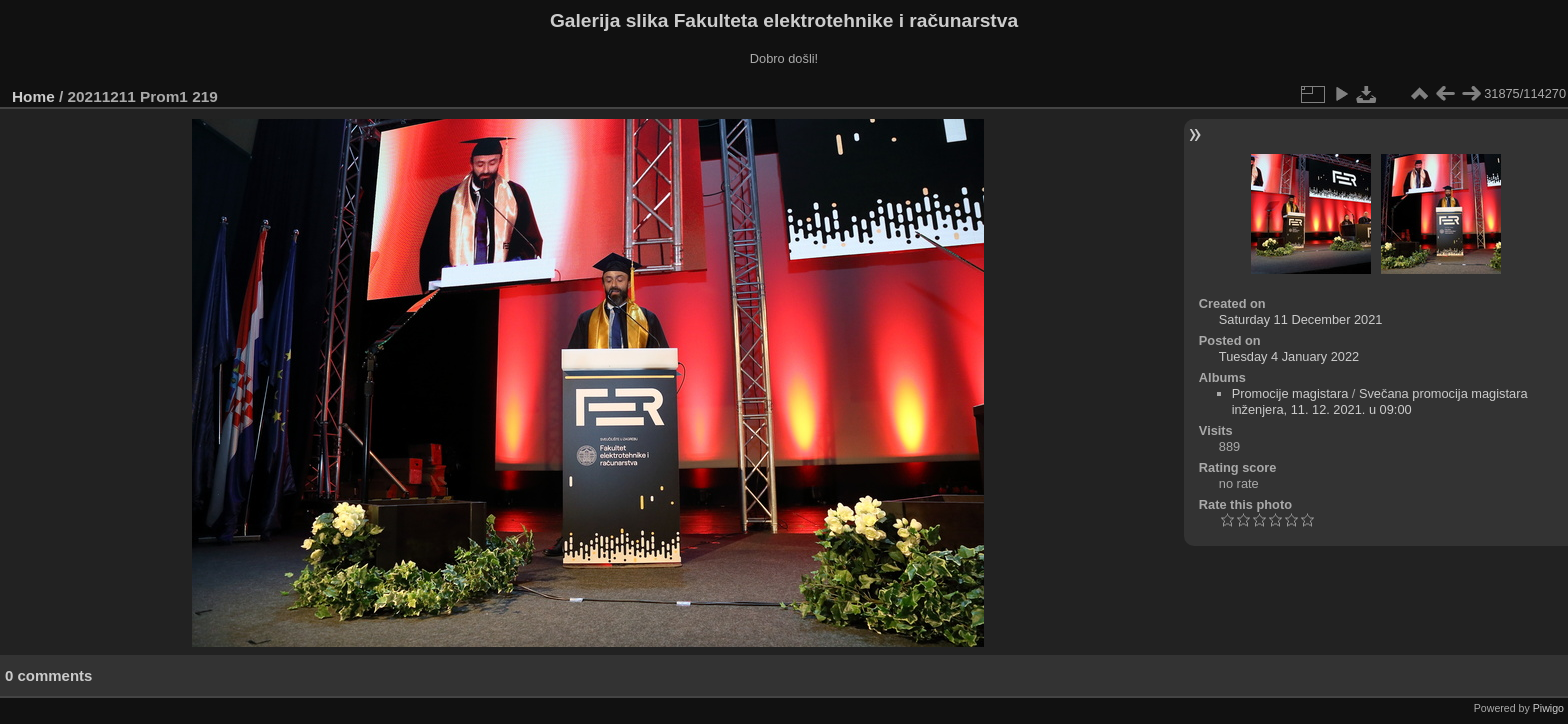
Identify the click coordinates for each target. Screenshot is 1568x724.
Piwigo (1548, 708)
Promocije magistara (1290, 393)
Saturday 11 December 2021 (1301, 319)
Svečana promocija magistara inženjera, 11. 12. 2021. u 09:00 (1380, 401)
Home (33, 96)
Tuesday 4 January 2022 (1289, 356)
